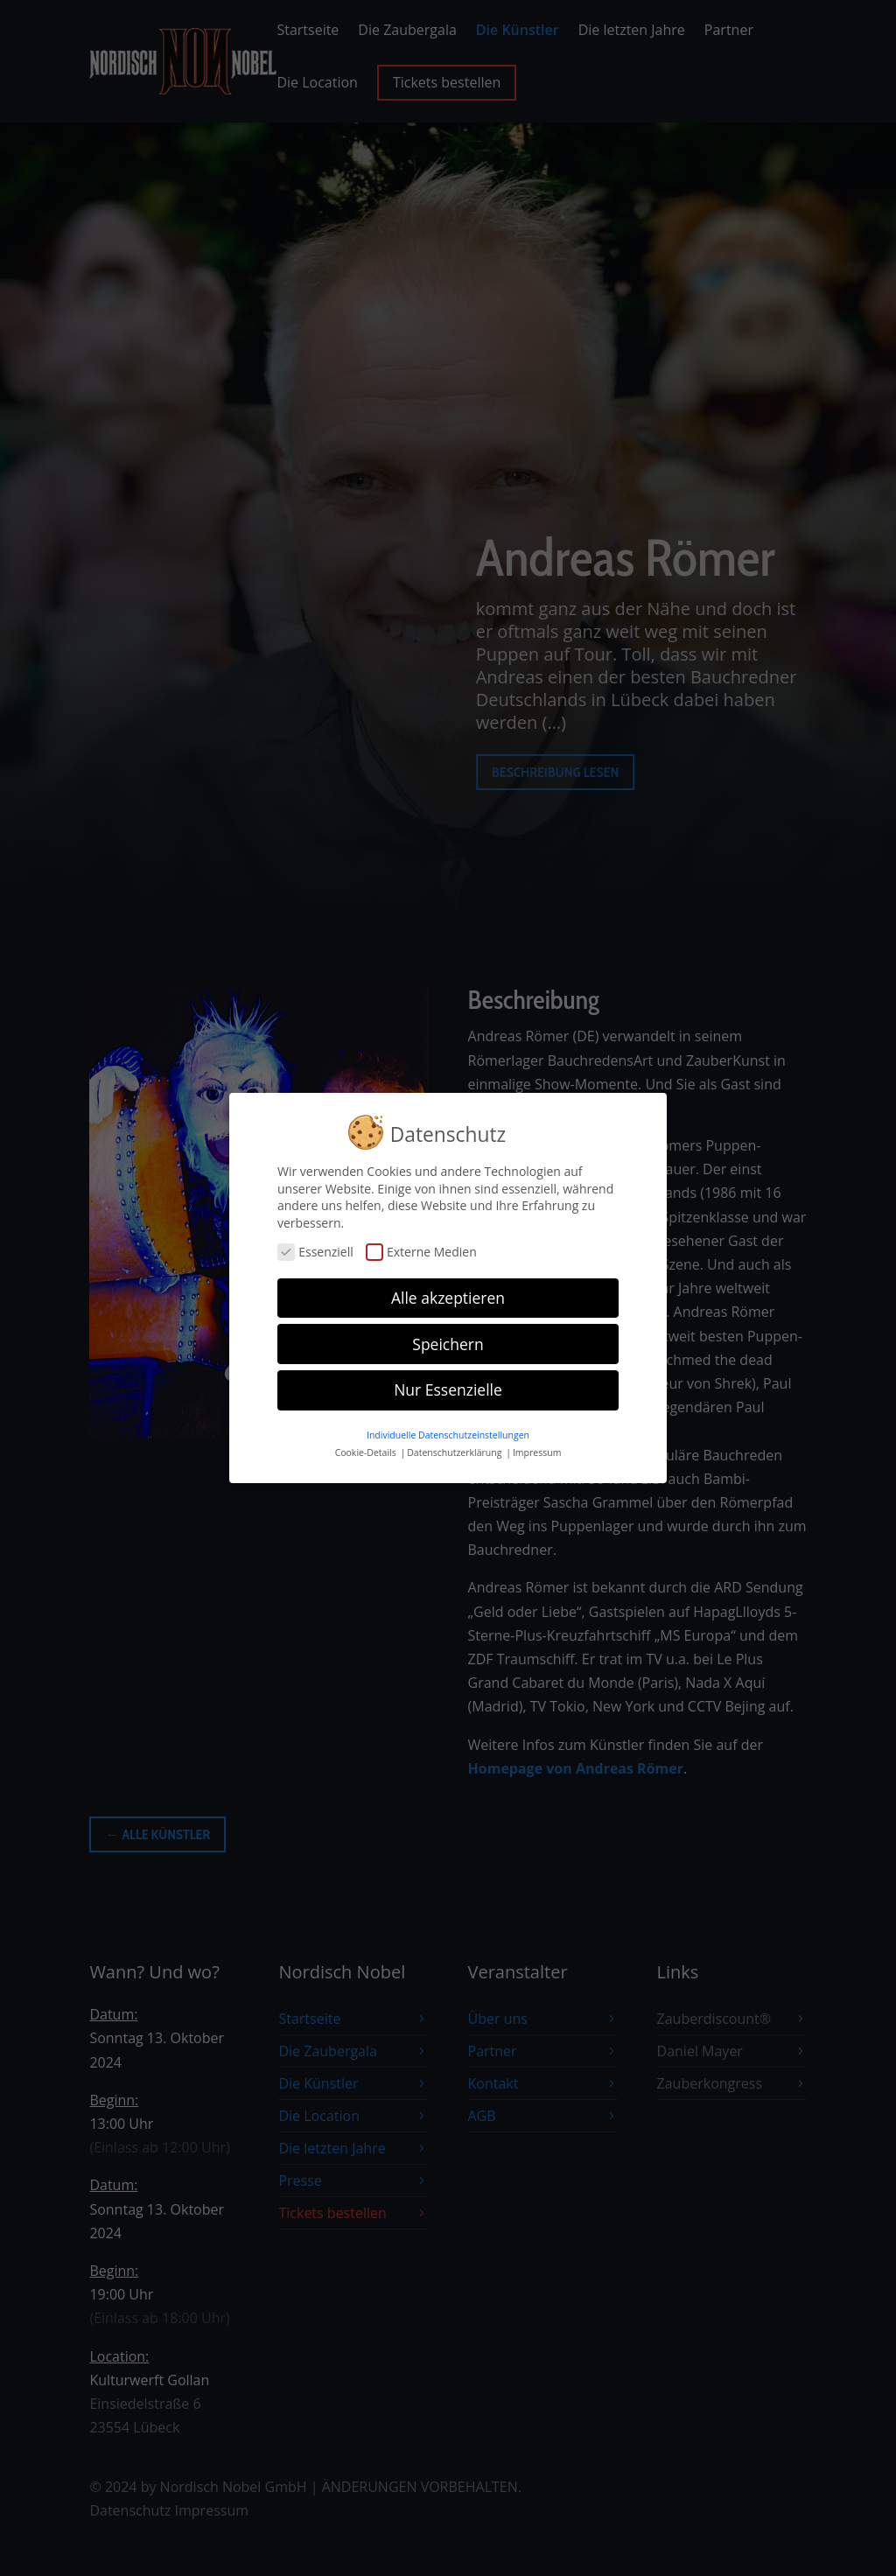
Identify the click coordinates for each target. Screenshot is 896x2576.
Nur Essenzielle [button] (448, 1383)
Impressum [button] (537, 1446)
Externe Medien (421, 1246)
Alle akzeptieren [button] (448, 1290)
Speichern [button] (447, 1337)
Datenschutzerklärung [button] (455, 1446)
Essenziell (315, 1246)
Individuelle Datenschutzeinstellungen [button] (448, 1429)
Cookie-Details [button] (367, 1446)
